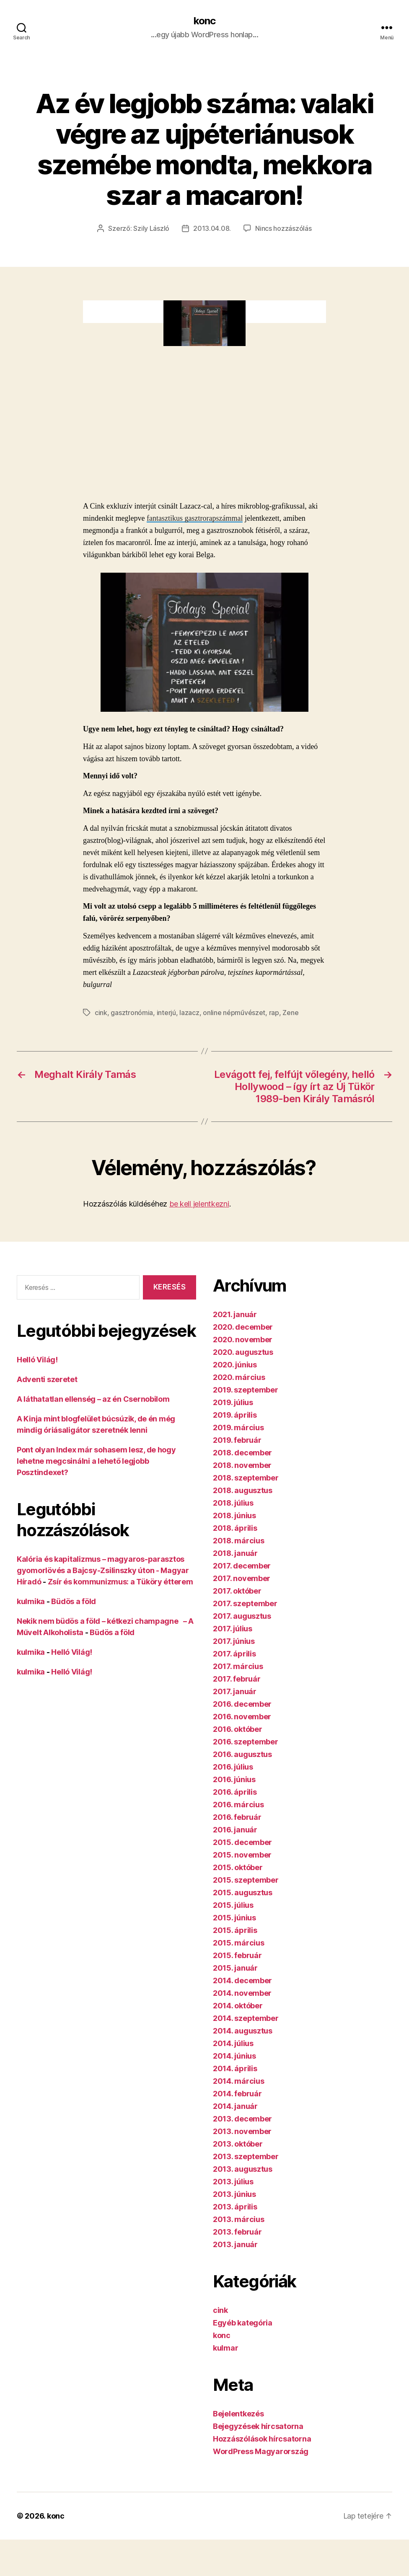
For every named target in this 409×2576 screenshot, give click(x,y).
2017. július (232, 1628)
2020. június (235, 1364)
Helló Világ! (37, 1359)
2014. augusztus (242, 2030)
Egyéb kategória (242, 2322)
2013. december (242, 2118)
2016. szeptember (245, 1741)
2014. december (242, 1980)
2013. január (235, 2244)
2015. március (238, 1942)
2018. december (242, 1452)
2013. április (235, 2206)
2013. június (234, 2194)
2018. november (242, 1465)
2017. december (242, 1565)
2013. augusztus (242, 2169)
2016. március (238, 1804)
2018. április (235, 1528)
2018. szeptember (246, 1477)
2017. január (234, 1691)
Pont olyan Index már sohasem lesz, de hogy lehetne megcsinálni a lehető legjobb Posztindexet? (96, 1461)
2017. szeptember (245, 1603)
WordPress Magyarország (260, 2451)
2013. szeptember (246, 2156)
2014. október (238, 2005)
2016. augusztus (242, 1754)
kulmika (31, 1601)
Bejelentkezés (238, 2413)
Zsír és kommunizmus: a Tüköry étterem (120, 1581)
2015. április (235, 1930)
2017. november (241, 1578)
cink (101, 1012)
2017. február (237, 1678)
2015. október (238, 1867)
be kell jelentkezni (199, 1203)
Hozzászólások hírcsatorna (262, 2438)
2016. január (235, 1829)
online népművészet (234, 1012)
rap (274, 1012)
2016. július (233, 1766)
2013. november (242, 2131)
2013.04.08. (212, 228)
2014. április (235, 2068)
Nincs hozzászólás (283, 228)
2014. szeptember (246, 2018)
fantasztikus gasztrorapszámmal (195, 518)
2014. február (237, 2093)
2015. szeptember (246, 1880)
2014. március (238, 2081)
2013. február (237, 2231)
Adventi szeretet (47, 1379)
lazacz (189, 1012)
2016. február (237, 1817)
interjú (166, 1012)
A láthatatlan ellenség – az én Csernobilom (93, 1399)
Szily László (151, 228)
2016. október (237, 1729)
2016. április (235, 1792)
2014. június (234, 2055)
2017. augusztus (242, 1616)
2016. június (234, 1779)
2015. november (242, 1854)
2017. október (237, 1590)
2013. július (233, 2181)
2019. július (233, 1402)
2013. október (238, 2143)
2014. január (235, 2106)
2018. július (233, 1503)
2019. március (238, 1427)
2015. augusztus (242, 1892)
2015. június (234, 1917)
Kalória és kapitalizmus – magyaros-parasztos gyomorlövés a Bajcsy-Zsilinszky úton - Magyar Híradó (103, 1570)
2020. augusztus (243, 1352)
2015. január (235, 1968)
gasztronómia (132, 1012)
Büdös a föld (73, 1601)
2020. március (239, 1377)
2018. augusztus (242, 1490)
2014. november (242, 1993)
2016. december (242, 1704)
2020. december (243, 1327)
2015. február (237, 1955)
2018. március (238, 1540)
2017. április (234, 1653)
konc (204, 21)
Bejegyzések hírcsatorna (258, 2426)
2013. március (238, 2219)
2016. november (242, 1716)
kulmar (225, 2347)
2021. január (235, 1314)
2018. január (235, 1553)
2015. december (242, 1842)
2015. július (233, 1905)
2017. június (234, 1641)
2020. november (242, 1339)
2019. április (235, 1415)
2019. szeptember (245, 1389)
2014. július (233, 2043)
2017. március (238, 1666)
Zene (290, 1012)
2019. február (237, 1440)
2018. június (234, 1515)
